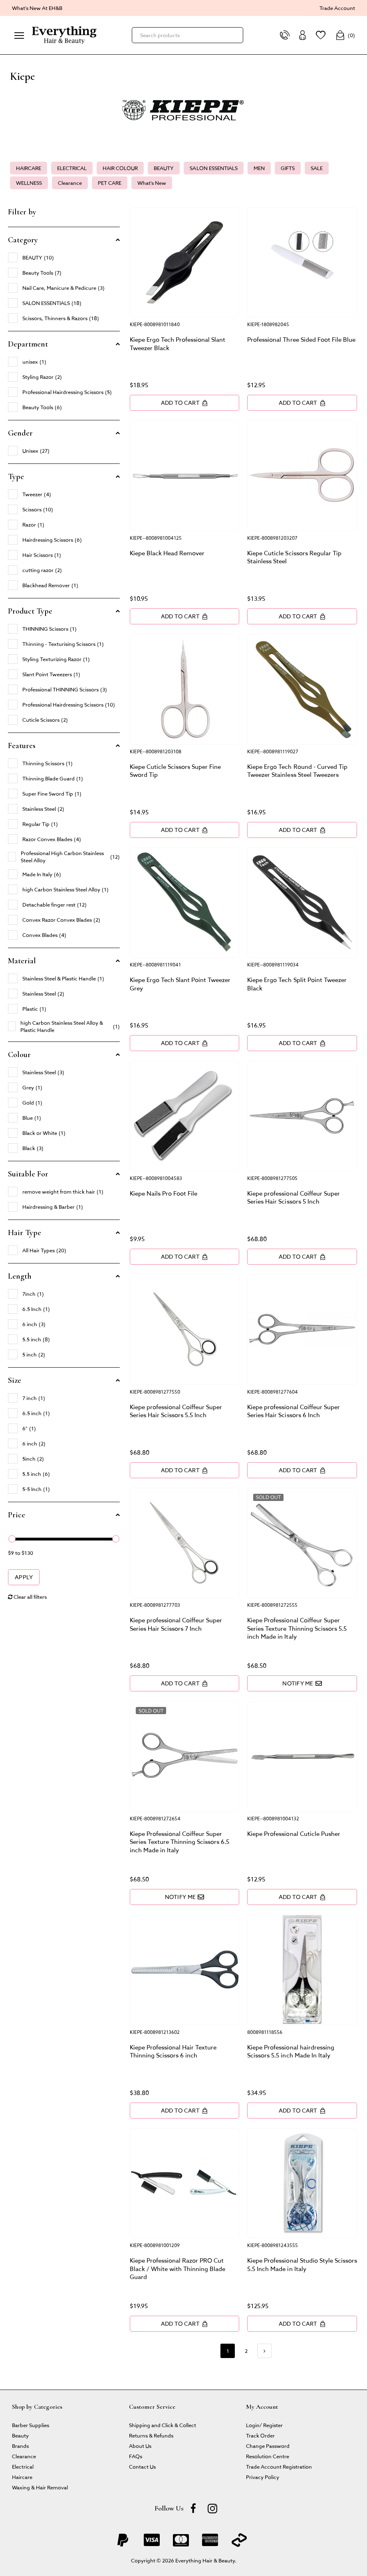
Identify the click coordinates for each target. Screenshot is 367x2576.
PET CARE (109, 183)
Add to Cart (184, 402)
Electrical (23, 2466)
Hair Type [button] (24, 1233)
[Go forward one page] (264, 2351)
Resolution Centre (267, 2456)
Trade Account (337, 8)
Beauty (20, 2435)
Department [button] (28, 344)
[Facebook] (193, 2508)
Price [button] (16, 1515)
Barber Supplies (30, 2425)
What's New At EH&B (37, 8)
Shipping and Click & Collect (162, 2425)
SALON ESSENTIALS (213, 168)
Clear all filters (27, 1597)
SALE (317, 168)
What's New (151, 183)
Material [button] (22, 961)
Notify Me (302, 1683)
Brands (20, 2446)
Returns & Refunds (151, 2435)
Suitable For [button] (28, 1174)
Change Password (268, 2446)
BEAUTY (164, 168)
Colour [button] (19, 1054)
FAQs (135, 2456)
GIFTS (288, 168)
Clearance (70, 183)
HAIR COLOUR (120, 168)
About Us (140, 2446)
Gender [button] (20, 433)
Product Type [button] (30, 611)
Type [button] (16, 476)
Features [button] (22, 745)
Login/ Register (264, 2425)
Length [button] (20, 1276)
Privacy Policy (262, 2477)
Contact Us (142, 2466)
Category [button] (23, 240)
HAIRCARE (28, 168)
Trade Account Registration (279, 2466)
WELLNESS (29, 183)
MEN (259, 168)
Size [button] (14, 1380)
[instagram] (212, 2508)
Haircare (22, 2477)
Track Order (260, 2435)
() (345, 35)
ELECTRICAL (72, 168)
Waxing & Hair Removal (40, 2487)
